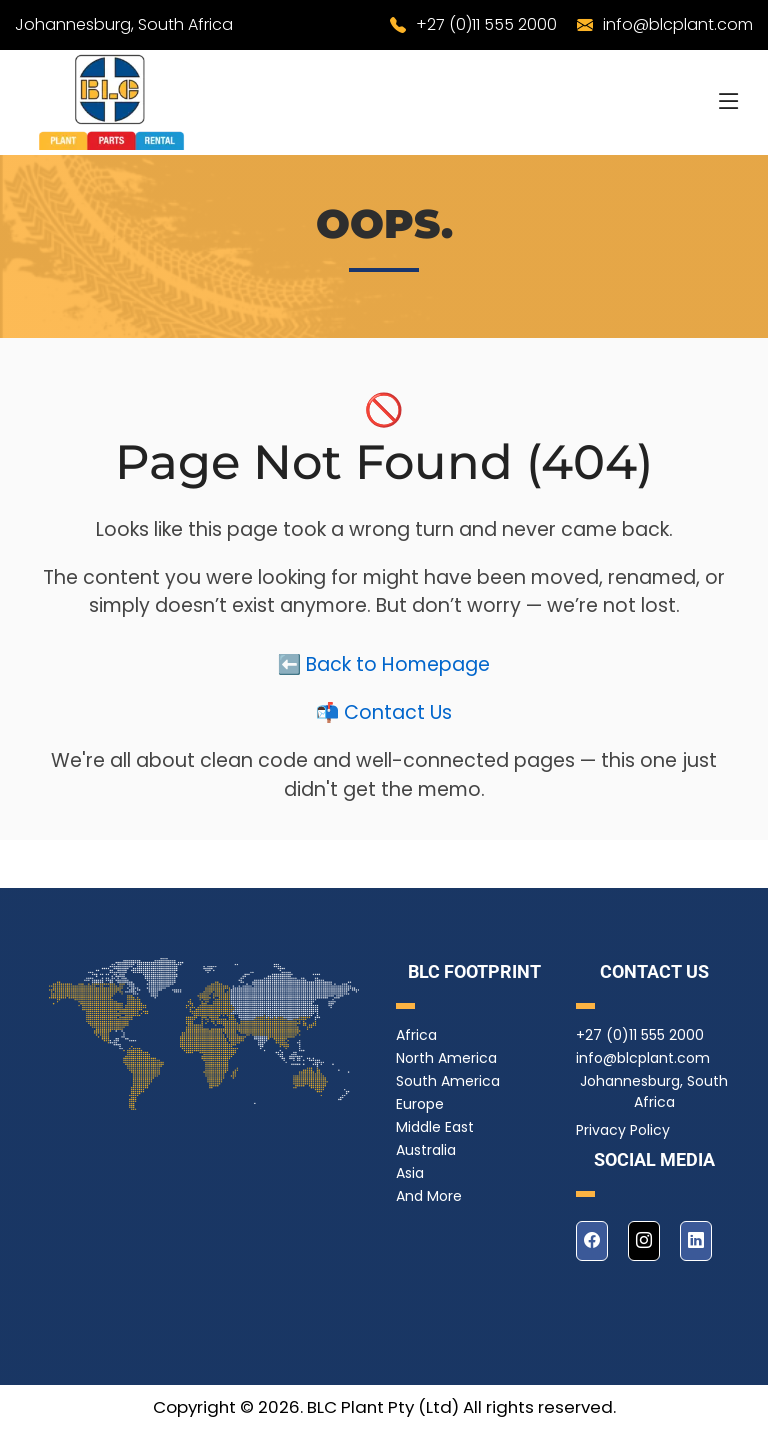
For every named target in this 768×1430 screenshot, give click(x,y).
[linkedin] (696, 1241)
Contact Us (398, 720)
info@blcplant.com (678, 24)
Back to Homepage (398, 672)
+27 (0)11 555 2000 (486, 24)
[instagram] (644, 1241)
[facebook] (592, 1241)
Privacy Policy (623, 1130)
